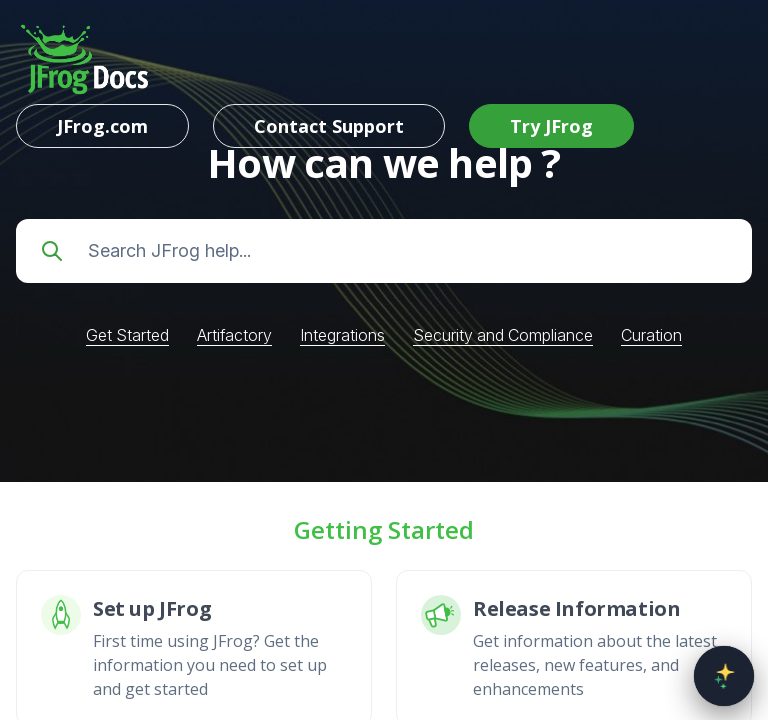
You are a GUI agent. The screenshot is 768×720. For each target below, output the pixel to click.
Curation (651, 335)
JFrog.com (102, 126)
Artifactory (234, 335)
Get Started (127, 335)
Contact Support (329, 126)
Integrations (342, 335)
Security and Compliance (503, 335)
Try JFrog (551, 126)
